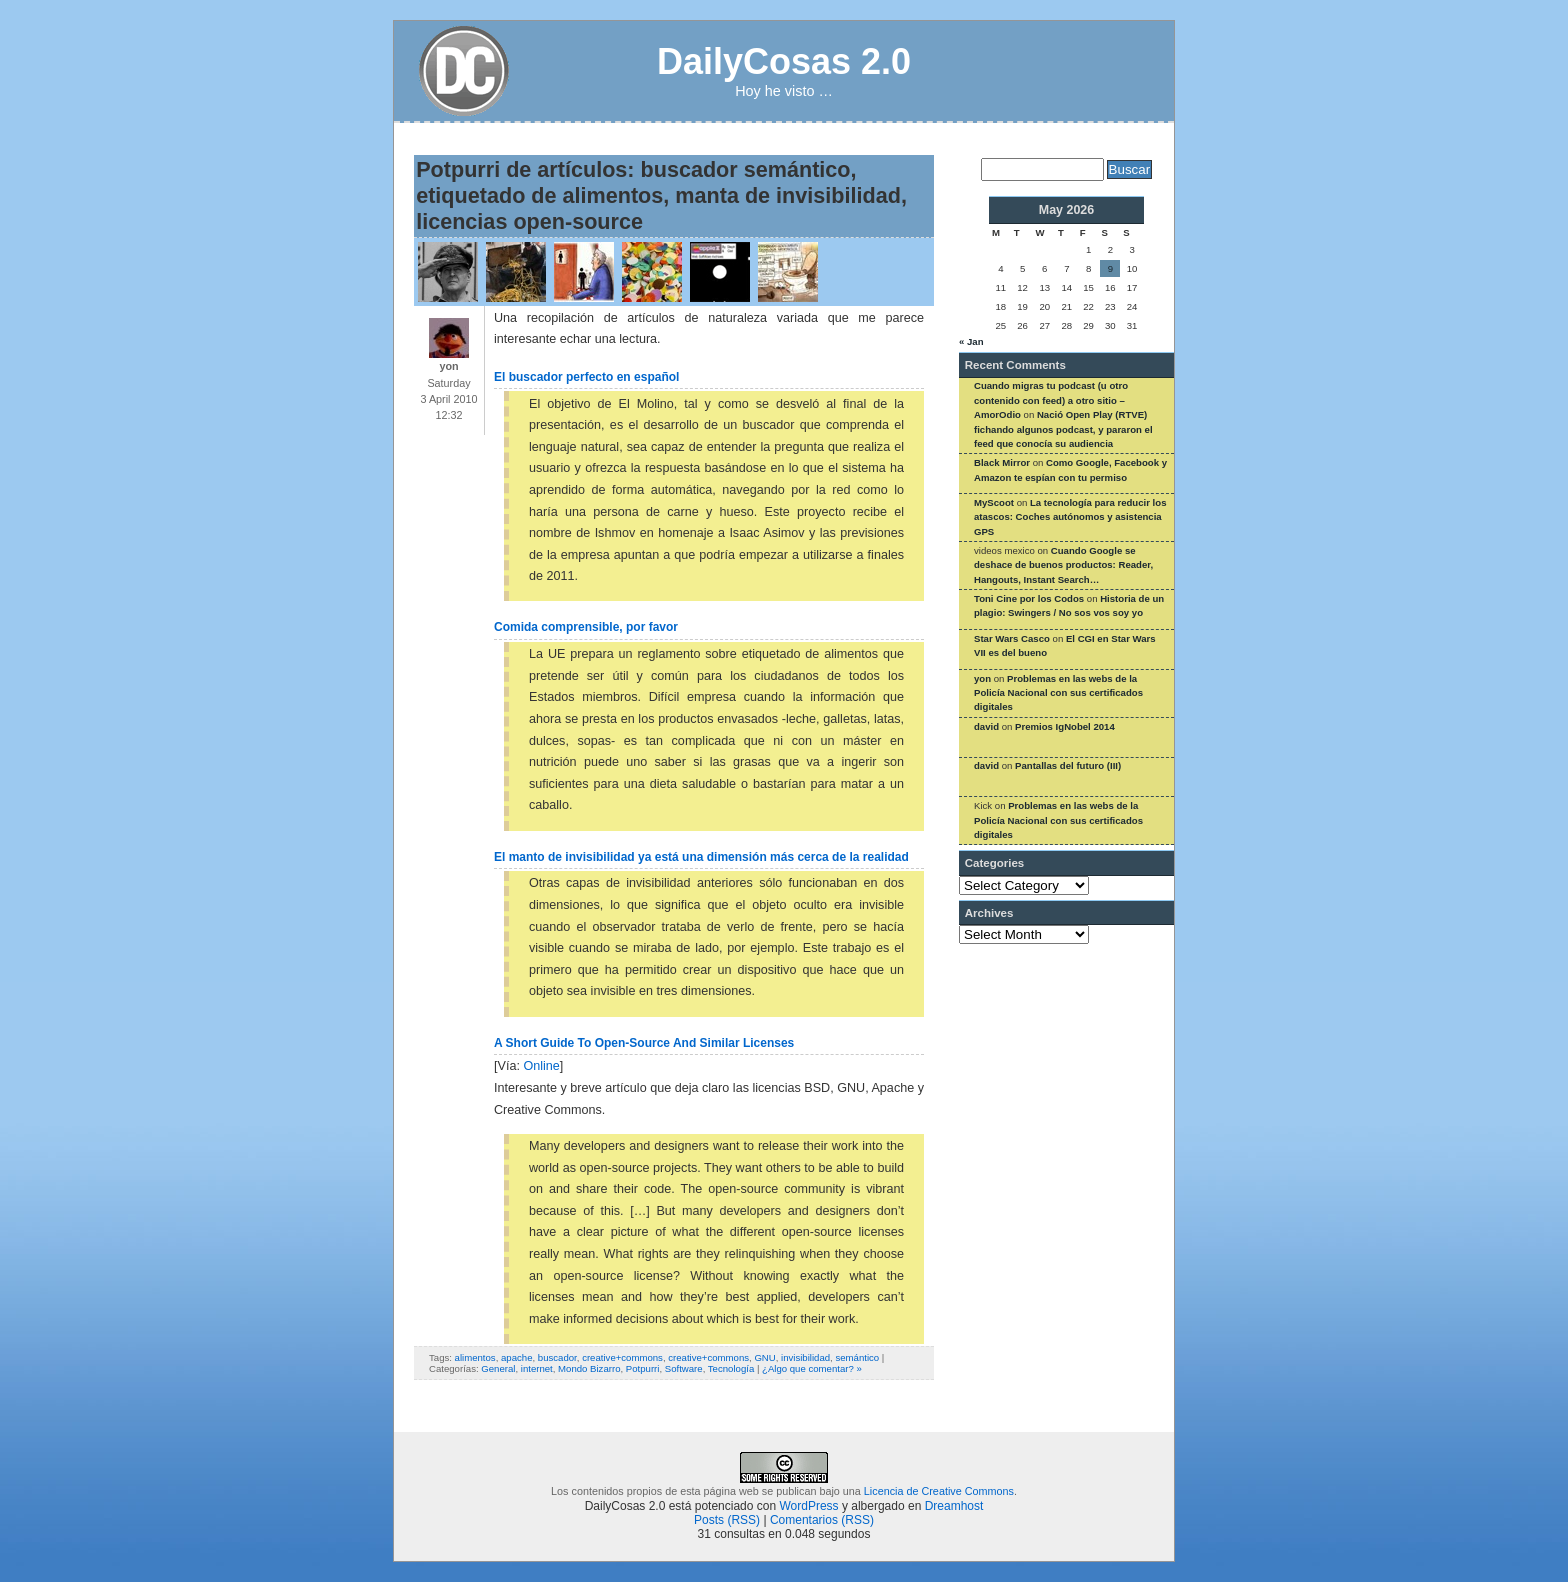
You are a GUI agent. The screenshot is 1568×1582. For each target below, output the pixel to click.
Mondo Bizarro (589, 1368)
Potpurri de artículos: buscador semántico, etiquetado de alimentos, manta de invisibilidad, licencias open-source (661, 195)
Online (541, 1066)
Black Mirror (1002, 462)
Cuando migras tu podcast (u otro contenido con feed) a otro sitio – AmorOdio (1051, 400)
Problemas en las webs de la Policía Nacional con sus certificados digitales (1058, 693)
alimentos (475, 1357)
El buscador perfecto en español (586, 377)
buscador (557, 1357)
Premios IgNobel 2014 (1065, 726)
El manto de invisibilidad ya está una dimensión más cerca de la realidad (701, 857)
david (986, 726)
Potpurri (643, 1368)
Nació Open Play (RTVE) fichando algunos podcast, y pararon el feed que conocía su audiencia (1063, 429)
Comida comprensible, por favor (586, 627)
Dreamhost (954, 1506)
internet (537, 1368)
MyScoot (994, 502)
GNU (764, 1357)
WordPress (808, 1506)
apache (516, 1357)
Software (684, 1368)
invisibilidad (805, 1357)
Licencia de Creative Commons (939, 1491)
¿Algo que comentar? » (812, 1368)
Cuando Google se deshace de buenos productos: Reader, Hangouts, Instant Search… (1063, 565)
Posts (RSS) (727, 1520)
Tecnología (731, 1368)
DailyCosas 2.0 (784, 61)
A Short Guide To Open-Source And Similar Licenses (644, 1043)
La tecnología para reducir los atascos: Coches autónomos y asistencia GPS (1070, 517)
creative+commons (622, 1357)
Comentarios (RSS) (822, 1520)
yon (982, 678)
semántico (857, 1357)
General (498, 1368)
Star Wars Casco (1012, 638)
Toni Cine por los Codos (1029, 598)
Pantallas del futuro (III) (1068, 765)
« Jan (971, 341)
